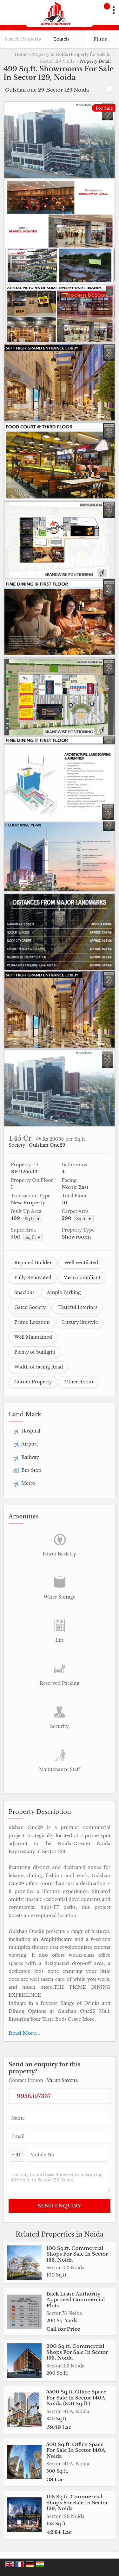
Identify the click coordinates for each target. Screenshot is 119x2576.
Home (21, 54)
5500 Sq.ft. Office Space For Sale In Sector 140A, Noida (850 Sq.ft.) (76, 2397)
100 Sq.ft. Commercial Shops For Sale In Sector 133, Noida (77, 2254)
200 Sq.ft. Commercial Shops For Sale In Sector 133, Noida (77, 2352)
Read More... (24, 2033)
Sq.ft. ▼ (32, 1218)
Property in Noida (49, 54)
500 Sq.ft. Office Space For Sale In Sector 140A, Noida (76, 2450)
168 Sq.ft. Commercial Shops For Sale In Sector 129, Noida (77, 2502)
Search (61, 39)
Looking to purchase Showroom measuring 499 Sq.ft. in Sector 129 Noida (59, 2180)
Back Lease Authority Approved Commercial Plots (75, 2300)
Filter (100, 39)
